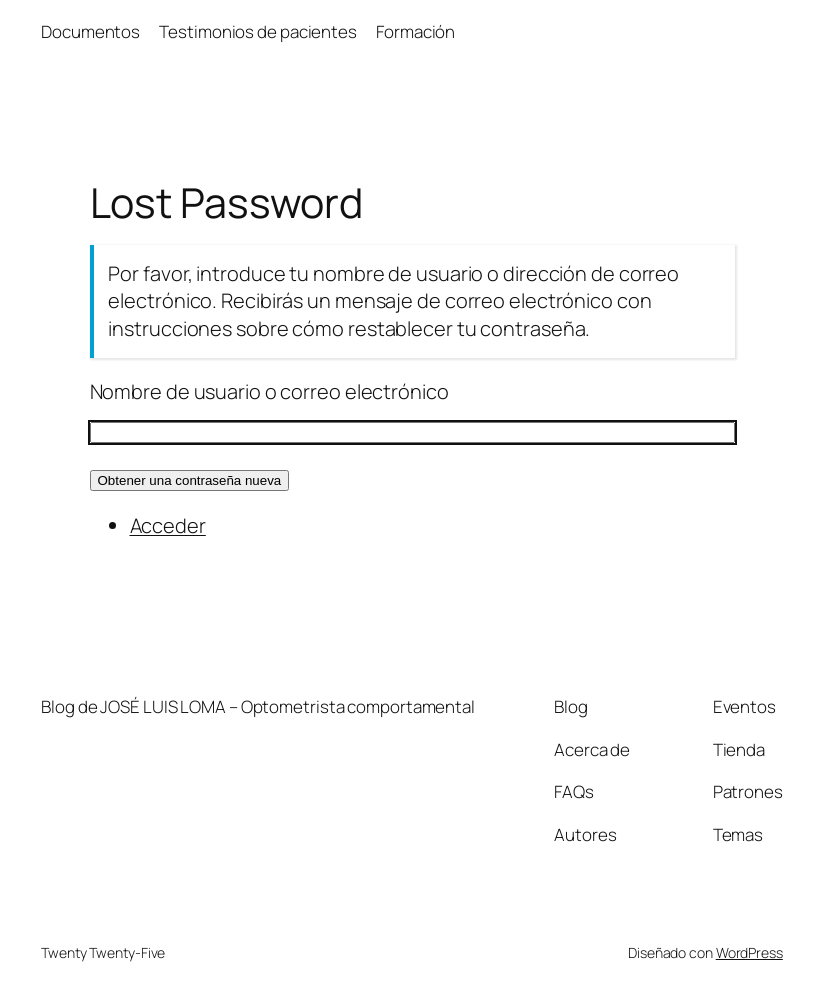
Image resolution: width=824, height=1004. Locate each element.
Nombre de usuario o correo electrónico (269, 391)
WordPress (749, 952)
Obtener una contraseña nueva (190, 480)
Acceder (168, 525)
